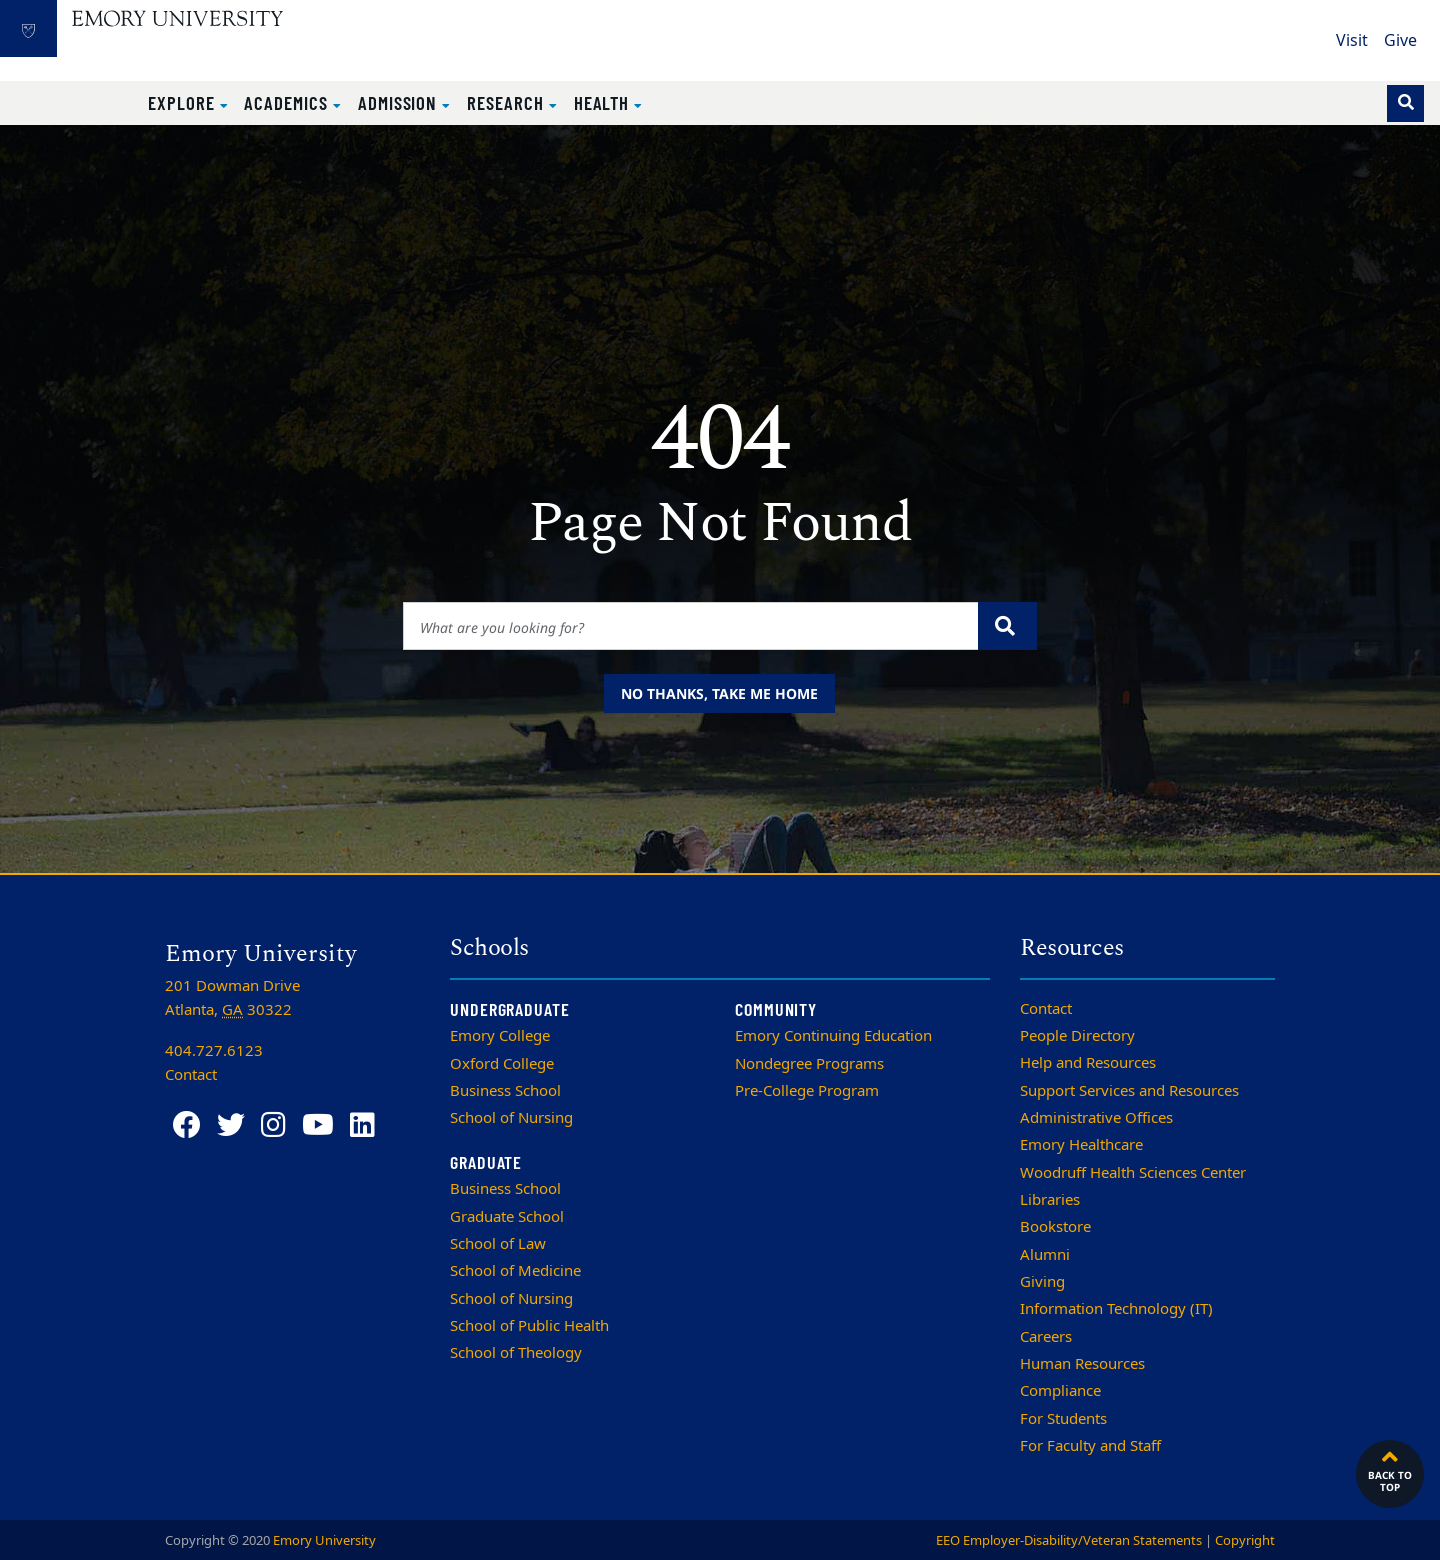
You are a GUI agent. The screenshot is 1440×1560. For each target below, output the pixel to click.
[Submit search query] (1007, 626)
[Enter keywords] (691, 626)
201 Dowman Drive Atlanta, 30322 (232, 998)
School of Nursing (511, 1118)
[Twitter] (231, 1125)
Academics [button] (288, 102)
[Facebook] (187, 1125)
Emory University (324, 1540)
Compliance (1060, 1391)
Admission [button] (400, 102)
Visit (1352, 41)
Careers (1046, 1337)
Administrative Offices (1096, 1118)
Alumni (1045, 1255)
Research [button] (507, 102)
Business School (505, 1091)
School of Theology (516, 1353)
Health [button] (604, 102)
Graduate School (507, 1217)
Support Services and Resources (1129, 1091)
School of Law (498, 1244)
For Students (1063, 1419)
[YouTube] (318, 1125)
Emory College (500, 1036)
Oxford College (502, 1064)
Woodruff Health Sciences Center (1133, 1173)
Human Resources (1082, 1364)
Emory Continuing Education (833, 1036)
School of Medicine (515, 1271)
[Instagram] (273, 1125)
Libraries (1050, 1200)
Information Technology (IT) (1116, 1309)
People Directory (1077, 1036)
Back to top (1390, 1469)
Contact (1046, 1009)
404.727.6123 (214, 1051)
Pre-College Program (807, 1091)
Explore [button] (184, 102)
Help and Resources (1088, 1063)
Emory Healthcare (1081, 1145)
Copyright (1245, 1540)
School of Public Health (529, 1326)
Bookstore (1055, 1227)
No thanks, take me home (719, 693)
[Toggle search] (1405, 103)
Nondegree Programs (809, 1064)
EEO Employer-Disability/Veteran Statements (1069, 1540)
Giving (1042, 1282)
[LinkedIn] (362, 1125)
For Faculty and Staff (1090, 1446)
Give (1400, 41)
